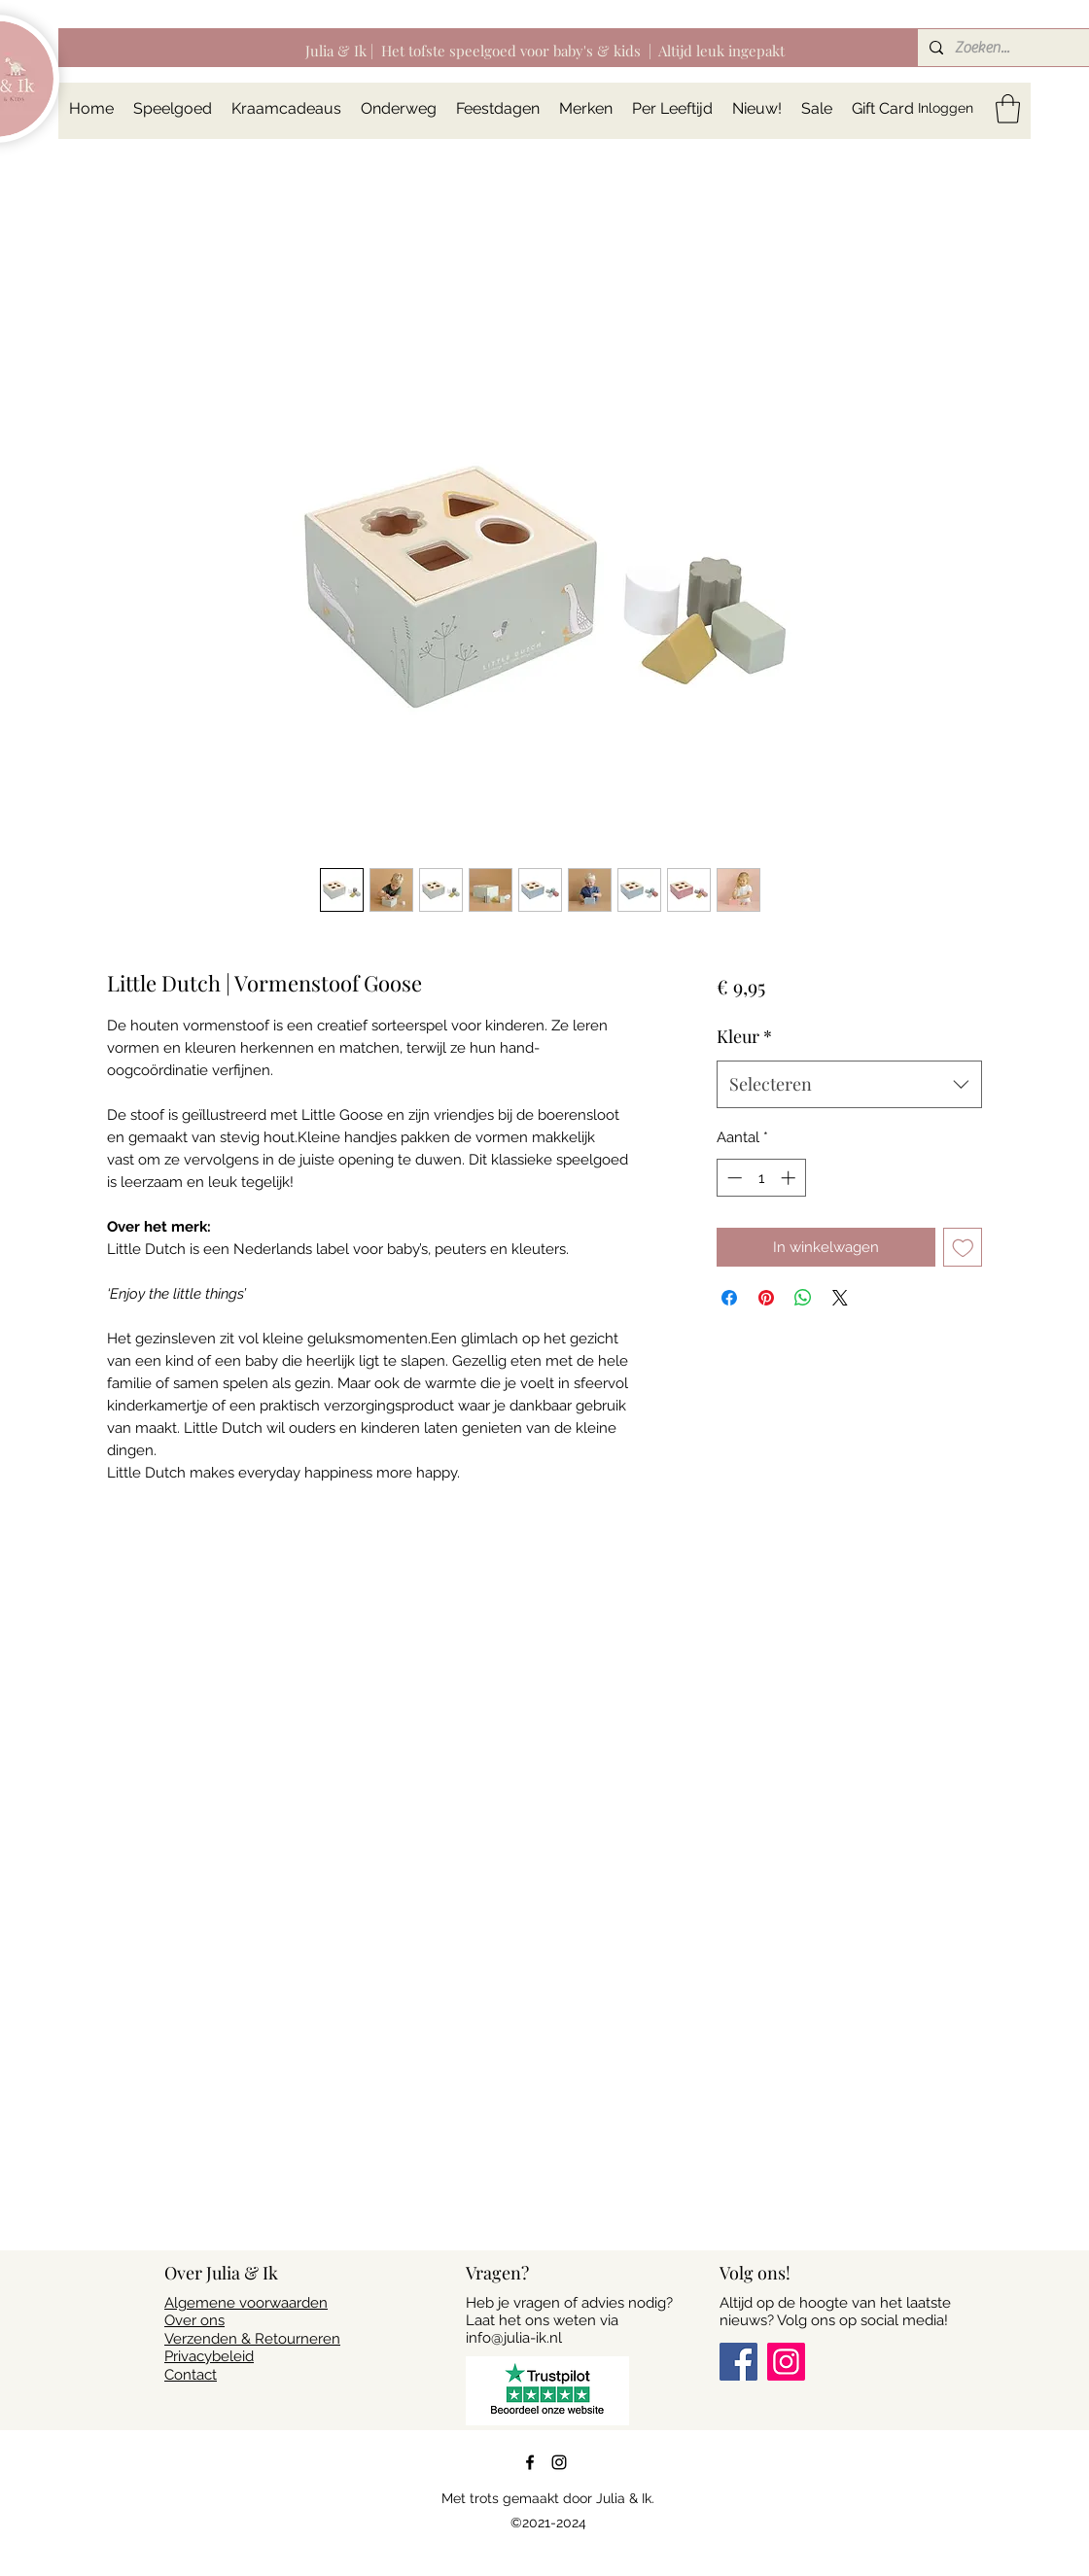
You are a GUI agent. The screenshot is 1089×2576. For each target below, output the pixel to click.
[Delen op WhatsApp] (803, 1297)
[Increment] (790, 1178)
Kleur (744, 1036)
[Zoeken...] (1008, 47)
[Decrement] (733, 1178)
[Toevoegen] (963, 1248)
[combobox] (849, 1085)
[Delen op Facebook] (729, 1297)
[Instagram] (786, 2362)
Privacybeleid (209, 2356)
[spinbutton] (761, 1178)
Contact (190, 2375)
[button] (1008, 108)
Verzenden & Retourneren (252, 2339)
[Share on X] (840, 1297)
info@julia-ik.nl (514, 2338)
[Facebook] (738, 2362)
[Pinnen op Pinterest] (766, 1297)
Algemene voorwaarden (246, 2303)
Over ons (194, 2320)
